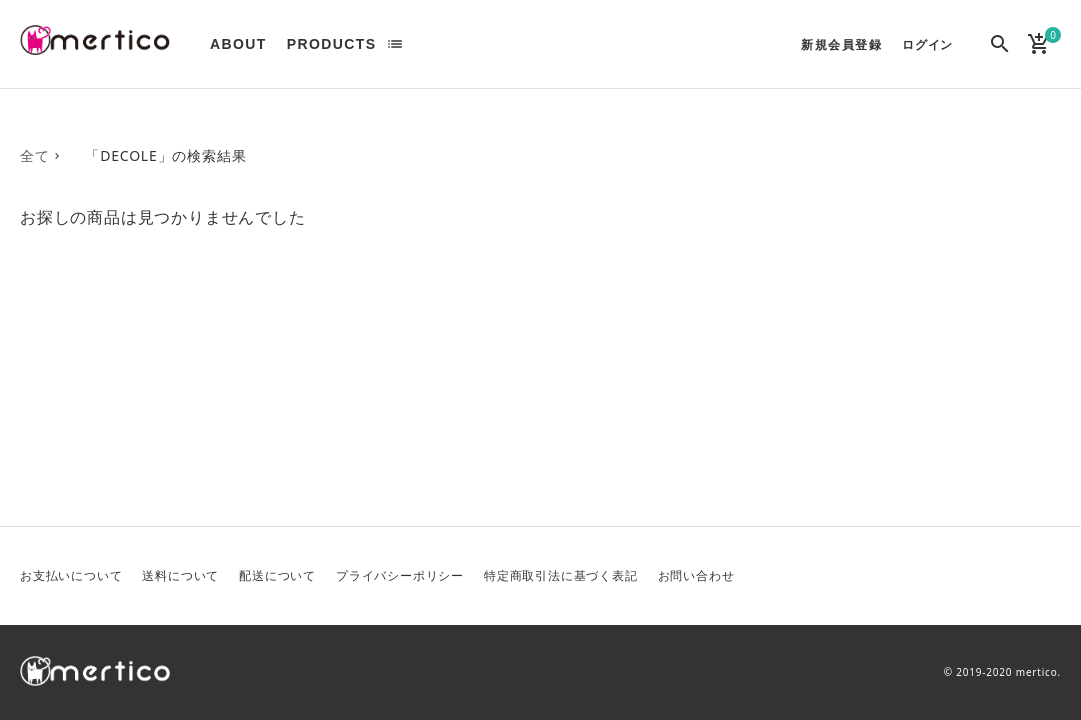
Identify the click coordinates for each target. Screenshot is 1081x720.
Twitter (948, 576)
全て (35, 155)
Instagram (1044, 576)
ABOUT (238, 44)
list (395, 44)
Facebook (996, 576)
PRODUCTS (332, 44)
